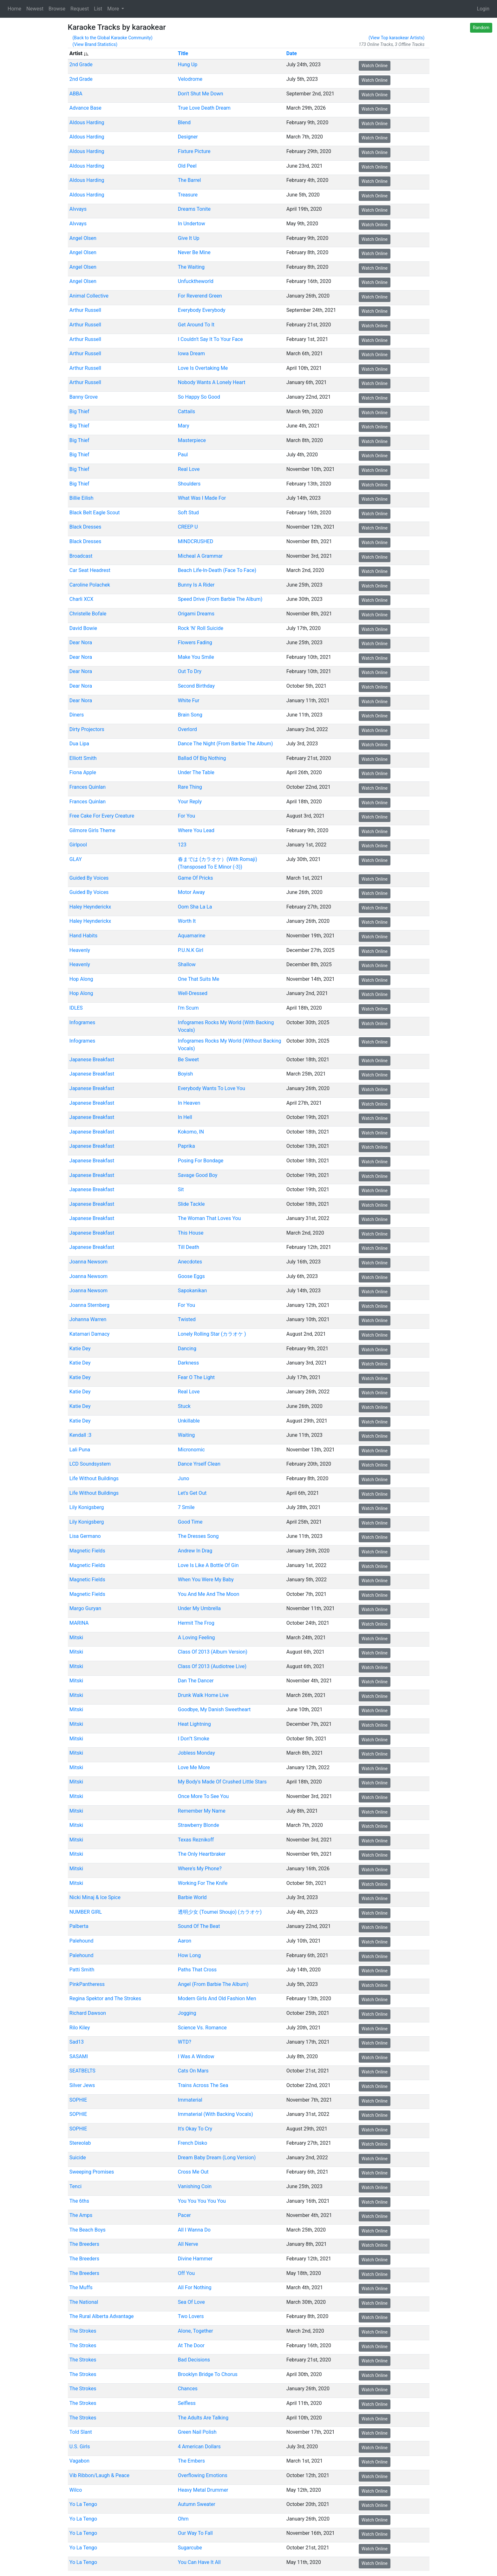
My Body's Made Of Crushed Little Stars (222, 1782)
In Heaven (189, 1103)
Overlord (187, 729)
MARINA (78, 1623)
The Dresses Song (198, 1536)
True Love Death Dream (204, 108)
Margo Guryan (85, 1608)
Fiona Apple (82, 772)
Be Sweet (188, 1060)
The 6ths (79, 2201)
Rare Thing (190, 787)
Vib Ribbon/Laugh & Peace (99, 2475)
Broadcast (80, 556)
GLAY (75, 859)
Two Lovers (191, 2316)
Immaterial (190, 2100)
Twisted (186, 1319)
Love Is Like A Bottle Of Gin (208, 1565)
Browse (57, 9)
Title (183, 53)
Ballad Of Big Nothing (202, 758)
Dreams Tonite (194, 209)
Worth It (187, 921)
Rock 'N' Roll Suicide (200, 628)
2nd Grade (80, 64)
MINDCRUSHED (195, 541)
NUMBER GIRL (85, 1912)
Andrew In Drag (195, 1551)
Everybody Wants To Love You (211, 1088)
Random (481, 27)
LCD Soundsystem (89, 1464)
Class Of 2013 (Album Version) (212, 1652)
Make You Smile (196, 657)
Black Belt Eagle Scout (94, 513)
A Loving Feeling (196, 1637)
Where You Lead (196, 830)
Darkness (188, 1363)
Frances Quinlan (87, 787)
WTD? (184, 2042)
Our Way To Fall (195, 2533)
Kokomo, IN (191, 1132)
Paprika (186, 1146)
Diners (76, 715)
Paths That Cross (197, 1970)
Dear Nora (80, 642)
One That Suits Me (198, 979)
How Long (189, 1955)
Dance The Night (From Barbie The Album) (225, 744)
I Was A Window (196, 2056)
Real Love (188, 469)
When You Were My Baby (205, 1580)
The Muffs (80, 2287)
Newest (34, 9)
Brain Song (190, 715)
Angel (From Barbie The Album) (213, 1984)
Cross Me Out (193, 2172)
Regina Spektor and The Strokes (105, 1998)
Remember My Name (201, 1811)
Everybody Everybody (201, 310)
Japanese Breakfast (91, 1060)
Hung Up (187, 64)
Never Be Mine (194, 252)
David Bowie (83, 628)
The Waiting (191, 267)
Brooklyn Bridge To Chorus (207, 2374)
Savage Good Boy (197, 1175)
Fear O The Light (196, 1377)
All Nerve (188, 2244)
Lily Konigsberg (86, 1507)
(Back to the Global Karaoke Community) (113, 37)
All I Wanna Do (194, 2230)
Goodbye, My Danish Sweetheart (214, 1709)
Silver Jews (82, 2085)
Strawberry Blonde (198, 1825)
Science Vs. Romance (202, 2027)
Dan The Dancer (195, 1681)
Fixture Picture (194, 151)
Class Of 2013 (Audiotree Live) (212, 1666)
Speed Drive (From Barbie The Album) (220, 599)
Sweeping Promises (91, 2172)
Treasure (187, 195)
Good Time (190, 1522)
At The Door (191, 2345)
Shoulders (189, 483)
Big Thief (79, 411)
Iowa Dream (191, 353)
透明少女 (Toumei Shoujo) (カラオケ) (219, 1912)
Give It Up (188, 238)
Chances (187, 2389)
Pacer (184, 2215)
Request (79, 9)
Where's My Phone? (199, 1869)
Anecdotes (190, 1262)
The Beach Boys (87, 2230)
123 (182, 845)
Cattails (186, 411)
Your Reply (189, 801)
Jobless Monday (196, 1753)
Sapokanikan (192, 1291)
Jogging (187, 2013)
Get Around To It (196, 325)
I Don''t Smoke (193, 1738)
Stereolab (80, 2143)
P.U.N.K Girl (190, 950)
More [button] (113, 9)
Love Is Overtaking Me (202, 368)
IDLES (75, 1008)
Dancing (187, 1348)
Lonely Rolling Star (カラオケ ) (212, 1334)
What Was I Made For (202, 498)
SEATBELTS (82, 2071)
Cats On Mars (193, 2071)
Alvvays (77, 209)
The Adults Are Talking (203, 2417)
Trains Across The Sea (203, 2085)
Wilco (75, 2490)
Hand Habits (83, 936)
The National (83, 2302)
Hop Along (81, 979)
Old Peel (187, 166)
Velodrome (190, 79)
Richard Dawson (87, 2013)
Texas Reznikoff (196, 1840)
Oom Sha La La (195, 907)
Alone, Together (195, 2331)
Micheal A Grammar (200, 556)
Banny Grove (83, 397)
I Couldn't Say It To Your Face (210, 339)
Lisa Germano (85, 1536)
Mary (183, 426)
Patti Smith (81, 1970)
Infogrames (82, 1022)
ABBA (75, 93)
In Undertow (191, 224)
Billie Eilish (81, 498)
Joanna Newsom (88, 1262)
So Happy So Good (199, 397)
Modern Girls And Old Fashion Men (217, 1998)
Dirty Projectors (86, 729)
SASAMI (78, 2056)
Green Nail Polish (197, 2432)
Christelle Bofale (87, 614)
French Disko (192, 2143)
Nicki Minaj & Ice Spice (94, 1897)
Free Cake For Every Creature (101, 816)
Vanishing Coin (194, 2186)
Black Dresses (85, 527)
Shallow (186, 964)
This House (190, 1233)
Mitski (76, 1637)
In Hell (185, 1117)
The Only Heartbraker (201, 1854)
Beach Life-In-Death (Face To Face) (217, 570)
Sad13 (76, 2042)
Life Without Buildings (93, 1478)
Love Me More (194, 1767)
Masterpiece (192, 440)
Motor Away (191, 892)
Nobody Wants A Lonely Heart (211, 382)
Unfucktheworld (195, 281)
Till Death (188, 1247)
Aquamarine (191, 936)
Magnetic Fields (87, 1551)
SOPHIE (78, 2100)
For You (186, 816)
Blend (184, 122)
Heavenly (79, 950)
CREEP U (188, 527)
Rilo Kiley (79, 2027)
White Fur (188, 700)
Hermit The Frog (196, 1623)
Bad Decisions (194, 2360)
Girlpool (78, 845)
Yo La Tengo (83, 2504)
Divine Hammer (195, 2259)
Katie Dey (79, 1348)
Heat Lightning (194, 1724)
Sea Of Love (191, 2302)
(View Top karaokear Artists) (397, 37)
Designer (188, 137)
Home (14, 9)
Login (483, 9)
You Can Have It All (199, 2562)
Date (291, 53)
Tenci (75, 2186)
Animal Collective (88, 296)
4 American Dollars (199, 2447)
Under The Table (196, 772)
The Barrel (189, 180)
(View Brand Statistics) (95, 44)
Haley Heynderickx (90, 907)
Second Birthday (196, 686)
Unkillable (188, 1420)
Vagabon (79, 2461)
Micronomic (191, 1450)
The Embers (191, 2461)
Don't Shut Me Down (200, 93)
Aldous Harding (86, 122)
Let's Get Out (192, 1493)
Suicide (77, 2158)
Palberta (78, 1926)
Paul (182, 455)
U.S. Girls (79, 2447)
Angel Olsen (82, 238)
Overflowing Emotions (202, 2475)
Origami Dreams (196, 614)
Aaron (184, 1941)
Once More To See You (203, 1796)
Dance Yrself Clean (199, 1464)
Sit (181, 1189)
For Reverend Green (200, 296)
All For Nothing (194, 2287)
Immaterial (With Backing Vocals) (215, 2114)
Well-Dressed (192, 993)
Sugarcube (190, 2548)
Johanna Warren (87, 1319)
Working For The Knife (202, 1883)
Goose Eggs (191, 1276)
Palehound (81, 1941)
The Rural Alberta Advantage (101, 2316)
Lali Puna (79, 1450)
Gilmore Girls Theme (92, 830)
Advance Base (85, 108)
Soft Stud (188, 513)
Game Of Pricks (195, 878)
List (98, 9)
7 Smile (186, 1507)
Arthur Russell (85, 310)
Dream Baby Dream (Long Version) (216, 2158)
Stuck (184, 1406)
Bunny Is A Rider (196, 585)
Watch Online (374, 65)
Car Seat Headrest (89, 570)
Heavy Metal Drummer (203, 2490)
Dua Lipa (79, 744)
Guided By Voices (88, 878)
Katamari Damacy (89, 1334)
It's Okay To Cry (195, 2129)
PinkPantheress (86, 1984)
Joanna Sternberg (89, 1305)
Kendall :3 (80, 1435)
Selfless (186, 2403)
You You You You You (202, 2201)
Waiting (186, 1435)
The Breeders (84, 2244)
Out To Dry (189, 671)
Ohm (183, 2519)
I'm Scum (188, 1008)
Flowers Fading (195, 642)
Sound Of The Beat (199, 1926)
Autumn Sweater (196, 2504)
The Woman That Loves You (209, 1218)
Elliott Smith (82, 758)
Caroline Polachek (89, 585)
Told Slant (80, 2432)
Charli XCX (81, 599)
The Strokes (82, 2331)
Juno (183, 1478)
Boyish (185, 1074)
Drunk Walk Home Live (203, 1695)
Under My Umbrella (199, 1608)
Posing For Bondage (200, 1161)
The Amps (80, 2215)
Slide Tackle (191, 1204)
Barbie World (192, 1897)
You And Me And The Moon (208, 1594)
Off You (186, 2273)
